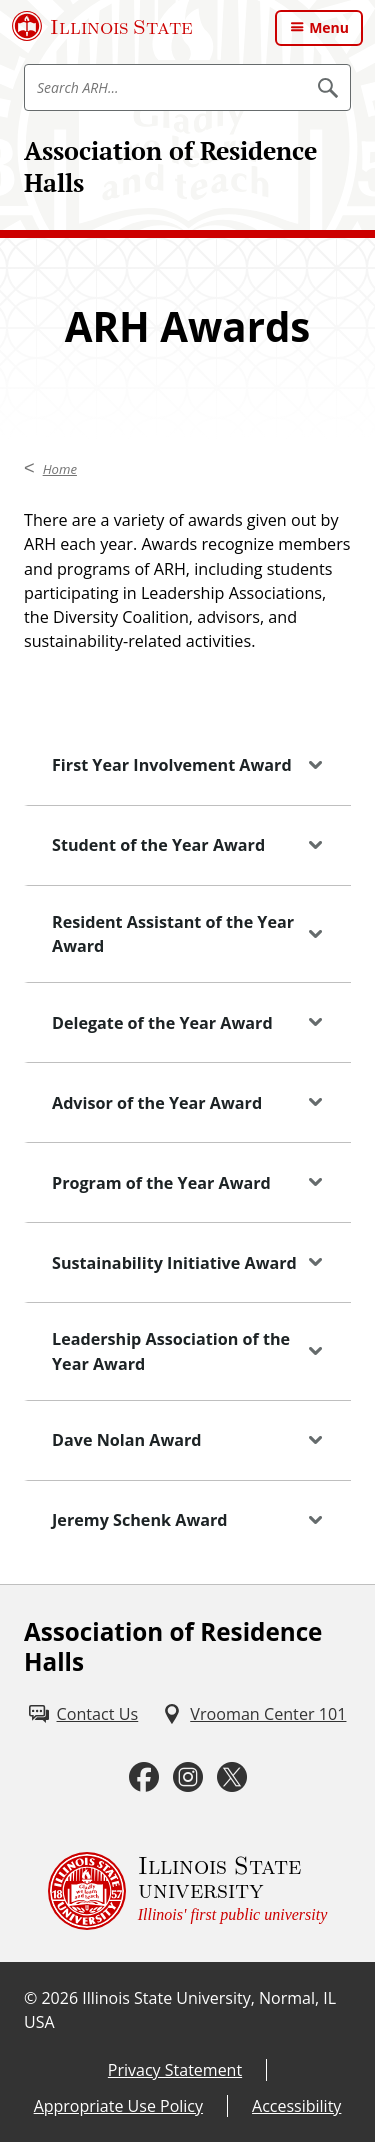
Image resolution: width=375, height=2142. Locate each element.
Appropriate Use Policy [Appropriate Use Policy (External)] (118, 2106)
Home (60, 469)
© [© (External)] (30, 1998)
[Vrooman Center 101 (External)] (254, 1714)
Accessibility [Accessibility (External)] (296, 2106)
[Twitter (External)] (232, 1777)
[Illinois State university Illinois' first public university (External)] (188, 1891)
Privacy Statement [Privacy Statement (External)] (175, 2070)
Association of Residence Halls (170, 166)
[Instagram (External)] (188, 1777)
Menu (329, 27)
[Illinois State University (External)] (102, 26)
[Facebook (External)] (144, 1777)
